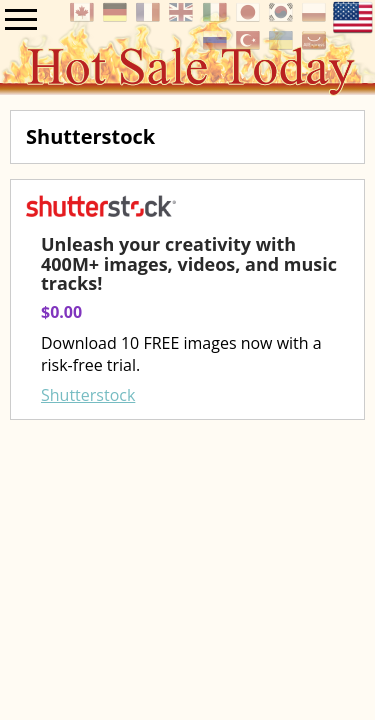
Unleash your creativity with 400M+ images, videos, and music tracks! (189, 264)
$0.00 (61, 312)
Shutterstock (88, 395)
